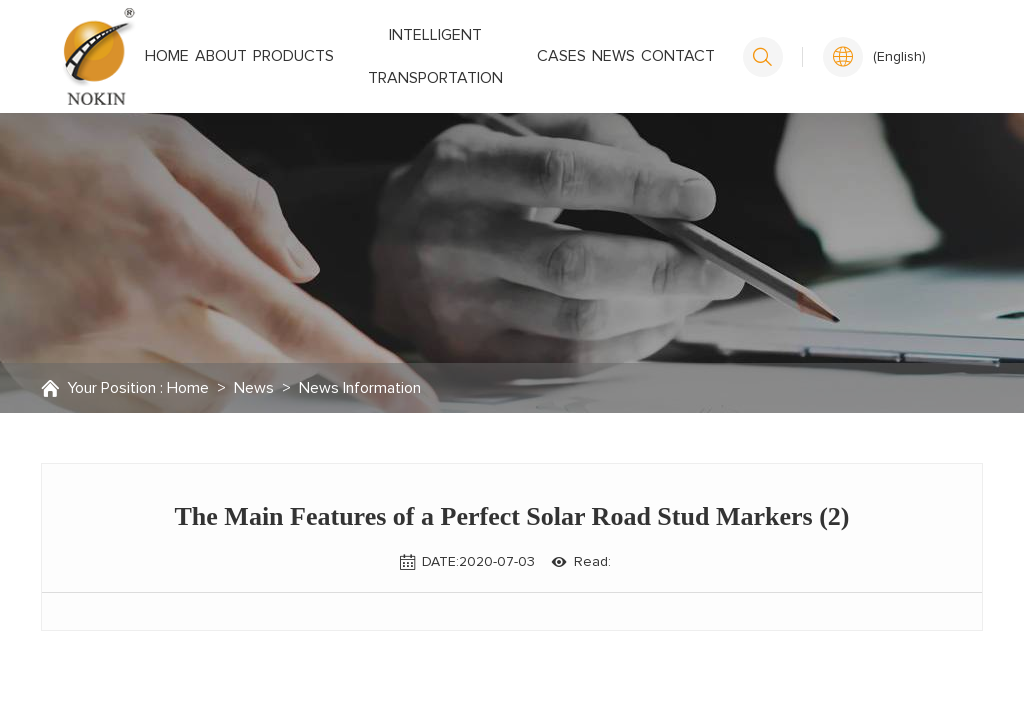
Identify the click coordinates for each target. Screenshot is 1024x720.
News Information (360, 388)
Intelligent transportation (435, 56)
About (221, 56)
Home (167, 56)
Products (293, 56)
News (613, 56)
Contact (678, 56)
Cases (561, 56)
